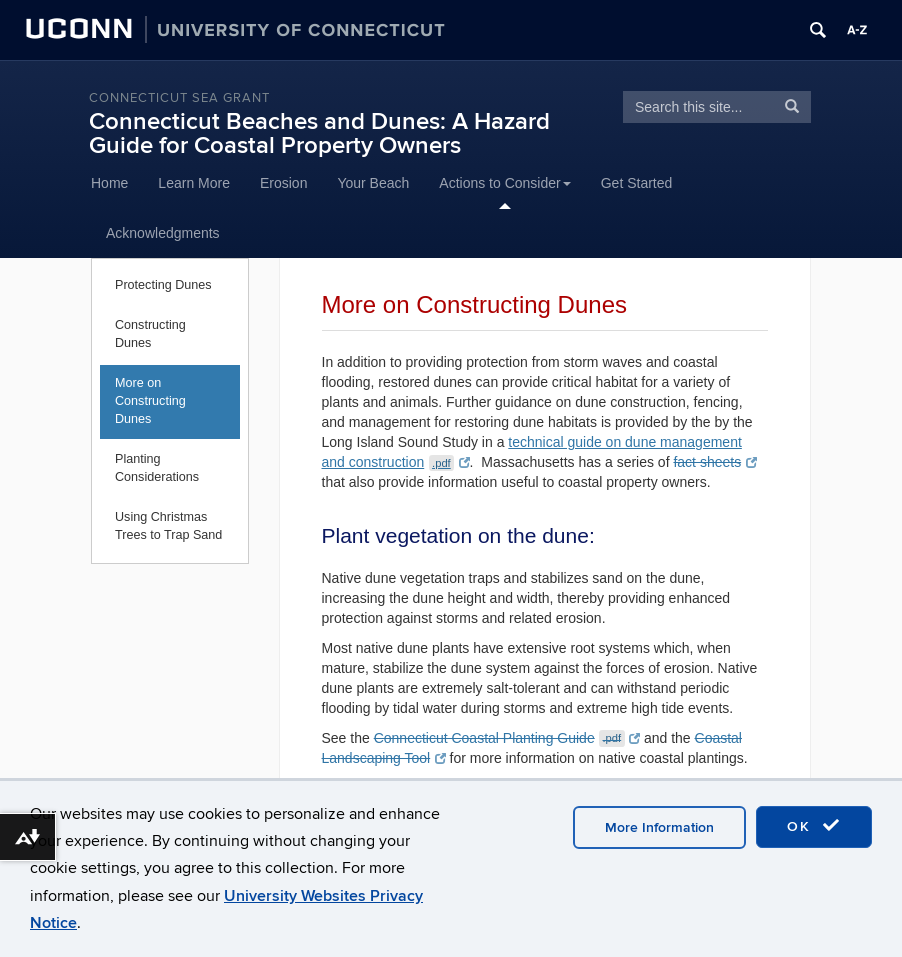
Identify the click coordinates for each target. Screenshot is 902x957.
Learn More (194, 183)
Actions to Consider (504, 183)
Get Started (637, 183)
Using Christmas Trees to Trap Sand (168, 526)
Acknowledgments (163, 233)
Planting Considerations (157, 468)
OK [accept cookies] (814, 826)
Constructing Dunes (150, 334)
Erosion (283, 183)
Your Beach (373, 183)
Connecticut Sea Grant (179, 98)
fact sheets (714, 462)
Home (109, 183)
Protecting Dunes (163, 285)
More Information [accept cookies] (659, 827)
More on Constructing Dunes (150, 401)
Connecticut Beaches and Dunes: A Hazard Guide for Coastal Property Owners (319, 133)
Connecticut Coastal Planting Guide (507, 738)
